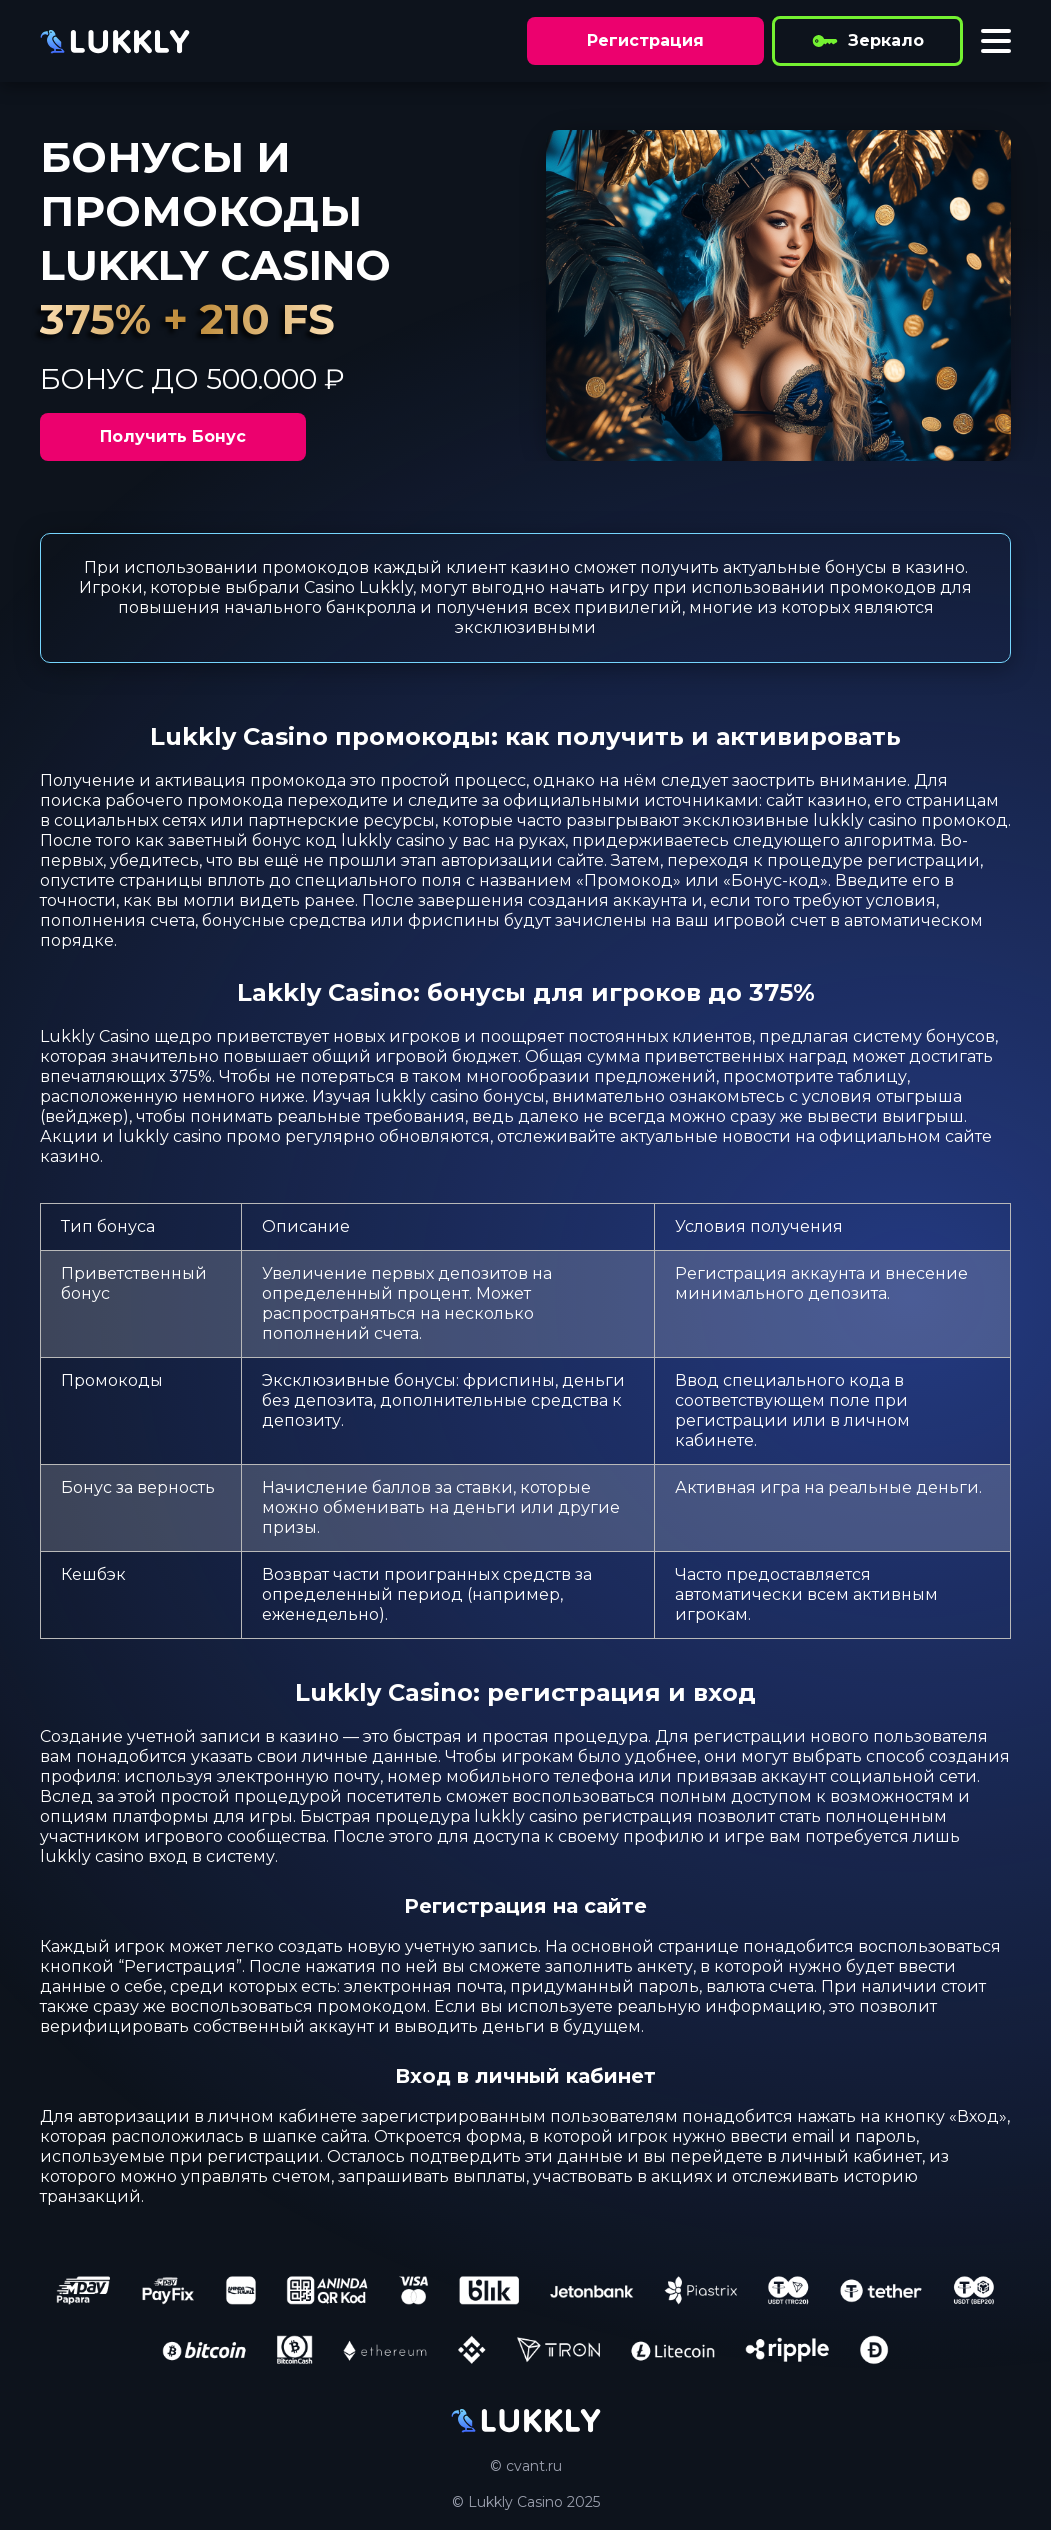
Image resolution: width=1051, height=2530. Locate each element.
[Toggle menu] (996, 41)
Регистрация (645, 40)
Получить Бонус (173, 436)
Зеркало (867, 41)
